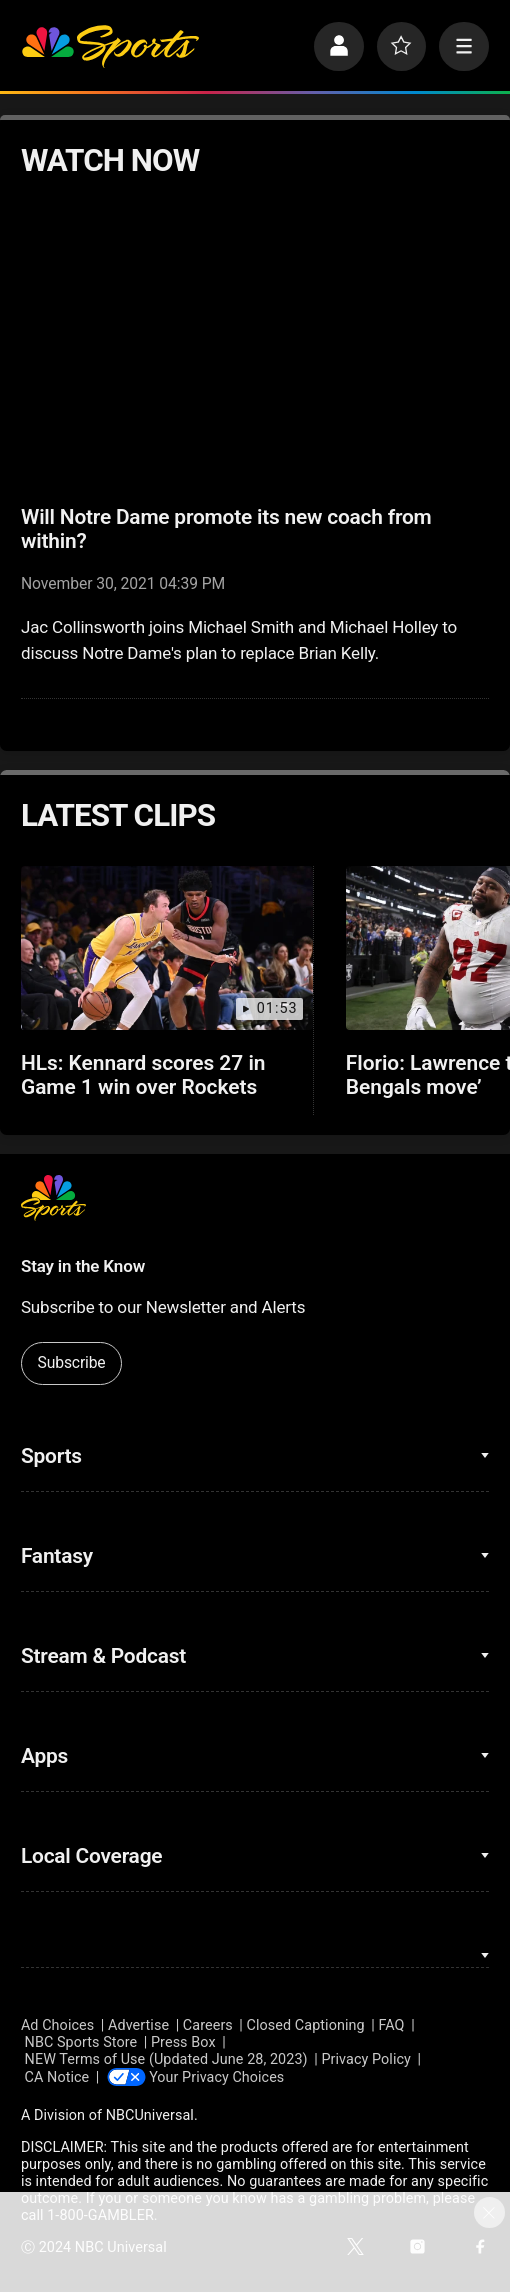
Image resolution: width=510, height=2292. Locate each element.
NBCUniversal (150, 2115)
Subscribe (72, 1362)
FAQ (391, 2025)
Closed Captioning (306, 2025)
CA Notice (57, 2076)
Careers (208, 2025)
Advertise (138, 2025)
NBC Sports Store (81, 2042)
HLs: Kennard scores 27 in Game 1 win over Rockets (143, 1075)
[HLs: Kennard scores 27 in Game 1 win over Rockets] (167, 948)
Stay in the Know (83, 1266)
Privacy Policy (366, 2059)
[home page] (110, 47)
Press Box (183, 2042)
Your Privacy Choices (218, 2076)
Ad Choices (57, 2025)
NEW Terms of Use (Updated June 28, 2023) (166, 2059)
